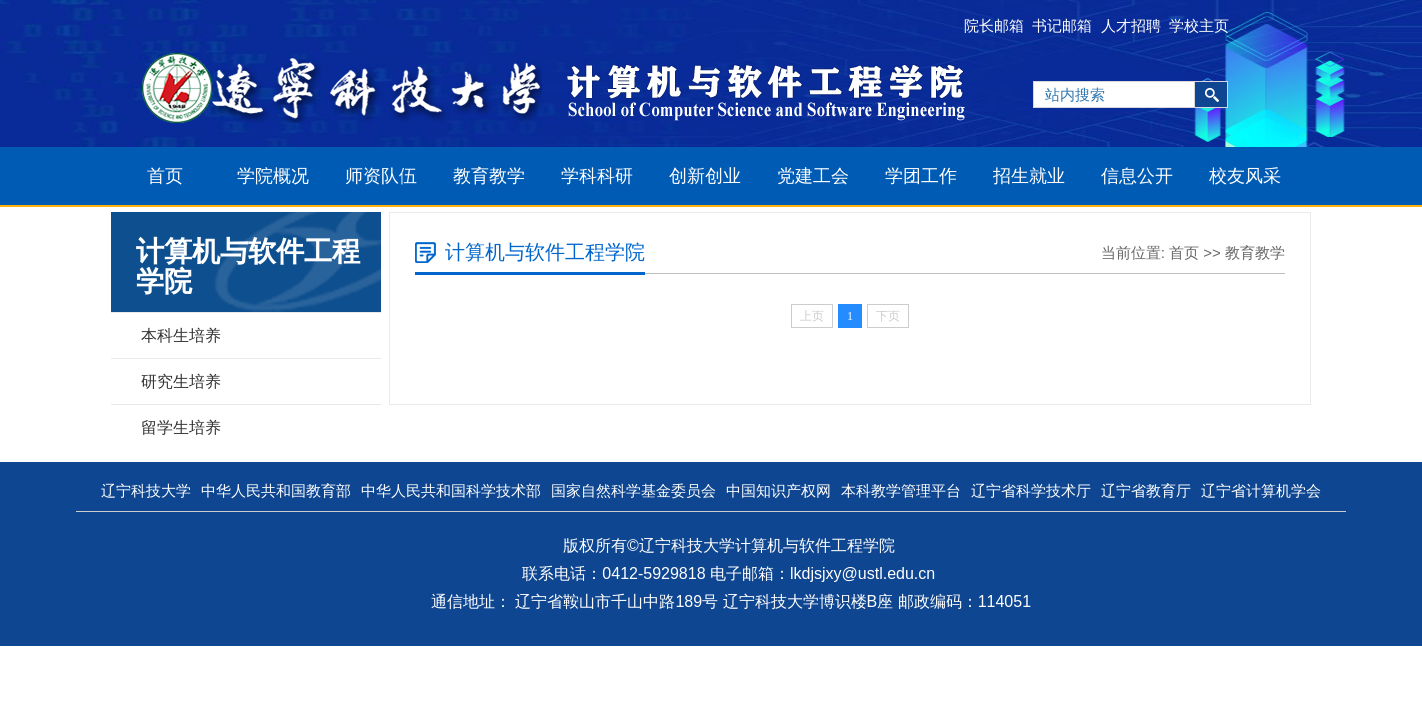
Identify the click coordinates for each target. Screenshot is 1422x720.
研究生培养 (181, 381)
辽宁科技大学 (146, 490)
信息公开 (1137, 176)
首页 (165, 176)
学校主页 (1199, 25)
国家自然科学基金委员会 (633, 490)
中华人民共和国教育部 (276, 490)
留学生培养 (181, 427)
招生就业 (1029, 176)
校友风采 (1245, 176)
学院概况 (273, 176)
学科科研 (597, 176)
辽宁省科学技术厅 (1031, 490)
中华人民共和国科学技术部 (451, 490)
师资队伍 (381, 176)
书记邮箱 (1062, 25)
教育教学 (489, 176)
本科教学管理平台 (901, 490)
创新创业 (705, 176)
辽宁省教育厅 (1146, 490)
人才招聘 (1131, 25)
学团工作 (921, 176)
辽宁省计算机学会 (1261, 490)
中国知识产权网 (778, 490)
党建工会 (813, 176)
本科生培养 (181, 335)
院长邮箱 (994, 25)
